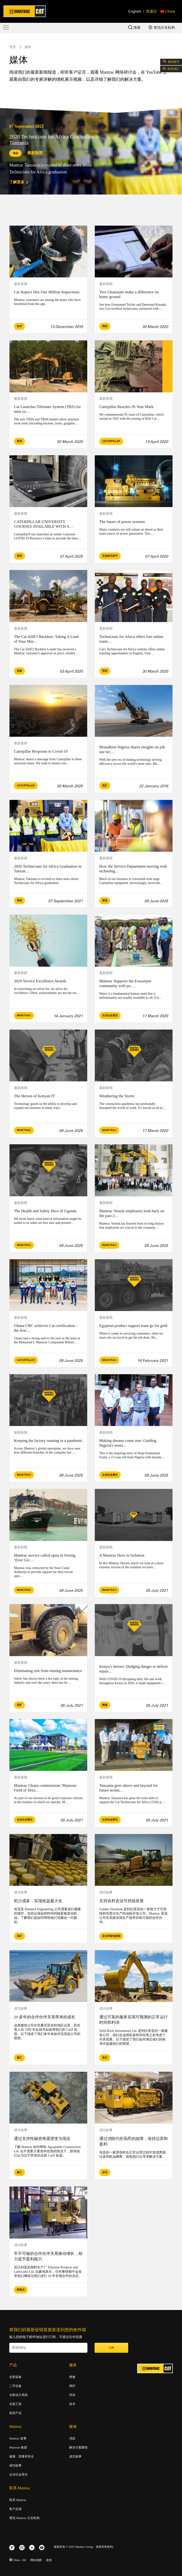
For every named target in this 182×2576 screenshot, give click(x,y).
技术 (19, 326)
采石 (104, 2057)
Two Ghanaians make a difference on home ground (129, 294)
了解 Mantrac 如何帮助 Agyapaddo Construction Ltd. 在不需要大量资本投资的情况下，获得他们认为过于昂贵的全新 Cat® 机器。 (47, 2151)
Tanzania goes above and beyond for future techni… (128, 1787)
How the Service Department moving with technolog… (133, 868)
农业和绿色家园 (111, 1936)
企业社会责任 (110, 1015)
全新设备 (15, 2377)
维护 (72, 2386)
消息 (72, 2438)
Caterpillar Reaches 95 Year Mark (126, 407)
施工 (19, 2057)
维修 (104, 1704)
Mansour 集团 (18, 2447)
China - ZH (17, 2560)
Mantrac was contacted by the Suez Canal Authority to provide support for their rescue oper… (43, 1572)
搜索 (134, 27)
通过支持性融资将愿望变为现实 (42, 2139)
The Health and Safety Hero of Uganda (45, 1211)
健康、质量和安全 (21, 2456)
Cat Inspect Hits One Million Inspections (47, 292)
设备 (19, 670)
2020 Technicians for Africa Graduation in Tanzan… (48, 868)
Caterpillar (111, 441)
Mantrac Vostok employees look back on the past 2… (131, 1213)
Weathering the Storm (116, 1096)
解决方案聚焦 (78, 2447)
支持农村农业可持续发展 (121, 1901)
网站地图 (36, 2560)
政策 (49, 2560)
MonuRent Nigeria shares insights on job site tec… (132, 749)
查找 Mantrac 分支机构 (24, 2518)
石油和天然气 (110, 555)
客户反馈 (15, 2509)
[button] (167, 11)
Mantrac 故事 (18, 2438)
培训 (15, 153)
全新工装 (15, 2404)
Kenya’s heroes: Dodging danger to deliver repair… (133, 1668)
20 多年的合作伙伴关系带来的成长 (44, 2017)
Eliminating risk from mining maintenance (48, 1671)
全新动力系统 (18, 2395)
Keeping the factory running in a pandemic (48, 1441)
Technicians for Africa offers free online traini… (131, 639)
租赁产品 (15, 2413)
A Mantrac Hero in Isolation (121, 1555)
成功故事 (15, 2465)
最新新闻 (34, 153)
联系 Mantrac (18, 2500)
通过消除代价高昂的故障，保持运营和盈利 (133, 2141)
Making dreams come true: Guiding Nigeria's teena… (127, 1443)
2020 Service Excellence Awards (40, 981)
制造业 (21, 2289)
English (134, 11)
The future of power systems (122, 522)
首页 (12, 47)
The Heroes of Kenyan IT (34, 1096)
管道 (104, 900)
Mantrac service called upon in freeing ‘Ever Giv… (45, 1557)
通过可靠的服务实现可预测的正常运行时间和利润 (133, 2020)
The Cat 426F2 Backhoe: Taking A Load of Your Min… (46, 639)
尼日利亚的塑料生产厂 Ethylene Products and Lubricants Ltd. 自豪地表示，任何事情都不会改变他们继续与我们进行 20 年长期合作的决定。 (48, 2272)
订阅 (111, 2347)
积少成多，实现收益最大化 (38, 1901)
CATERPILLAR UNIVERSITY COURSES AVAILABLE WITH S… (43, 524)
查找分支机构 (162, 27)
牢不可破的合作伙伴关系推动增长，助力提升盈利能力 (48, 2256)
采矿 (104, 785)
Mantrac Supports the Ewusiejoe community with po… (125, 983)
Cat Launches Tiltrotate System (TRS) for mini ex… (47, 409)
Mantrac (24, 1015)
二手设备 (15, 2386)
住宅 (104, 2172)
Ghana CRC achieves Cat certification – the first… (46, 1328)
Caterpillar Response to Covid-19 (41, 751)
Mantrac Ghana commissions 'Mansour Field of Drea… (45, 1787)
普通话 (151, 11)
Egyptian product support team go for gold (133, 1326)
